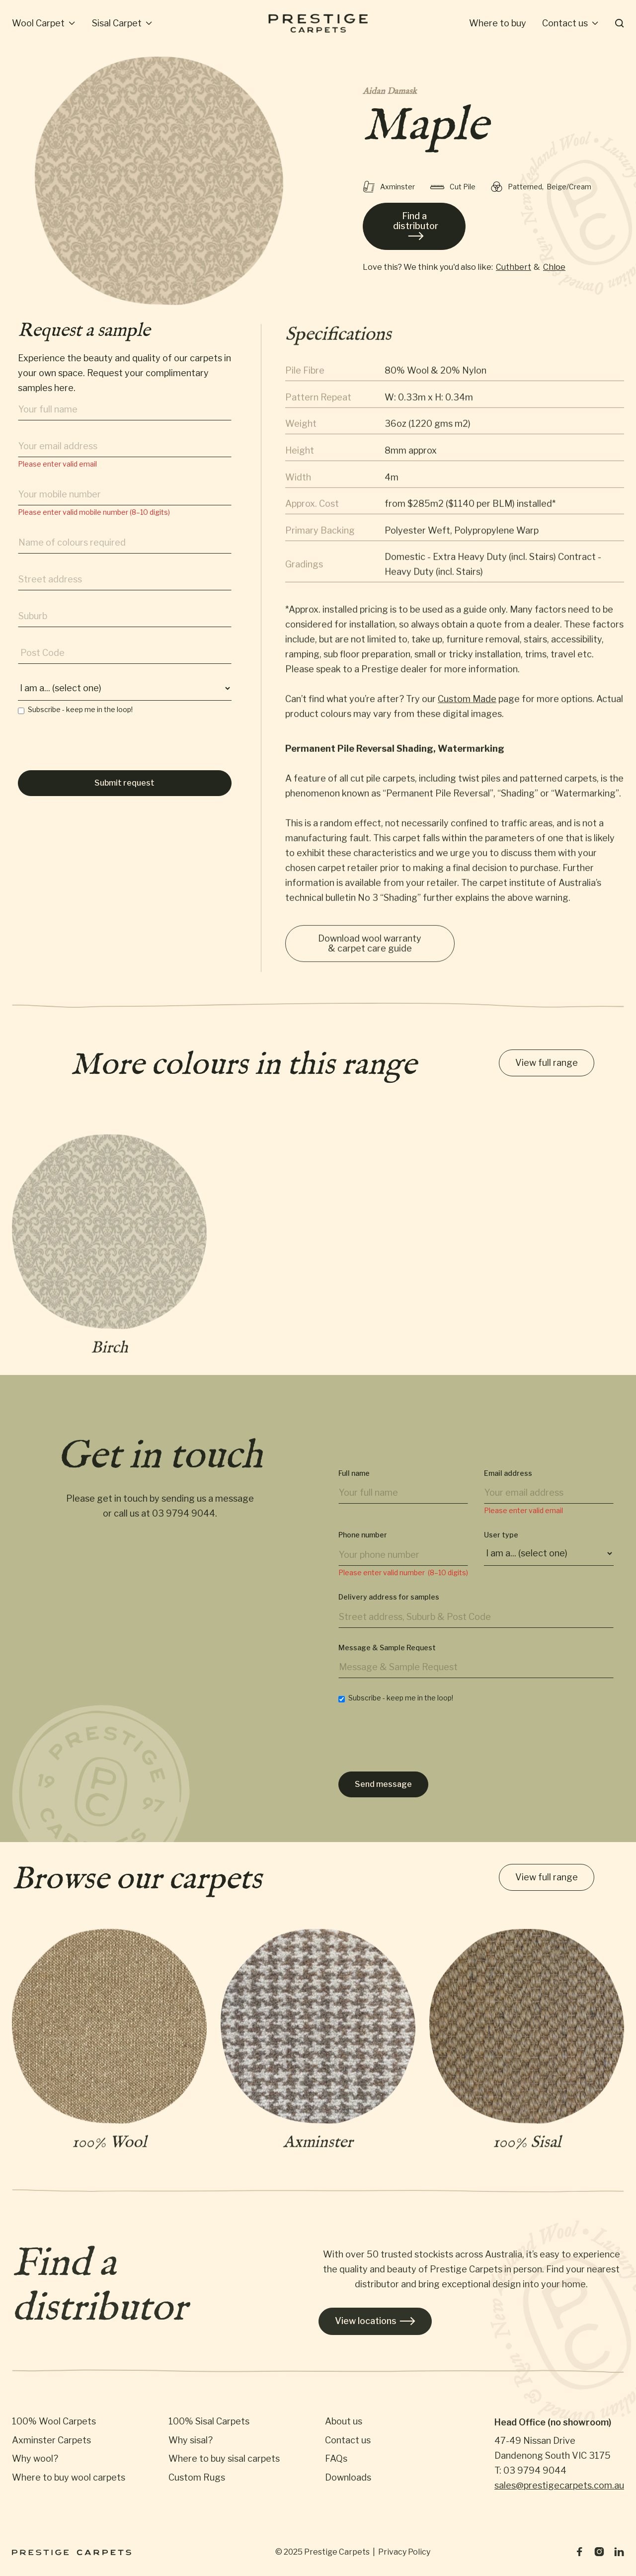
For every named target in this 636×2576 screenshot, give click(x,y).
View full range (546, 1064)
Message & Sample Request (387, 1659)
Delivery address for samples (388, 1608)
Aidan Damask (390, 92)
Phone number (362, 1547)
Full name (354, 1485)
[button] (44, 23)
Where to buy (497, 23)
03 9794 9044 (183, 1520)
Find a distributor (415, 226)
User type (501, 1547)
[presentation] (93, 750)
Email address (508, 1485)
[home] (318, 23)
